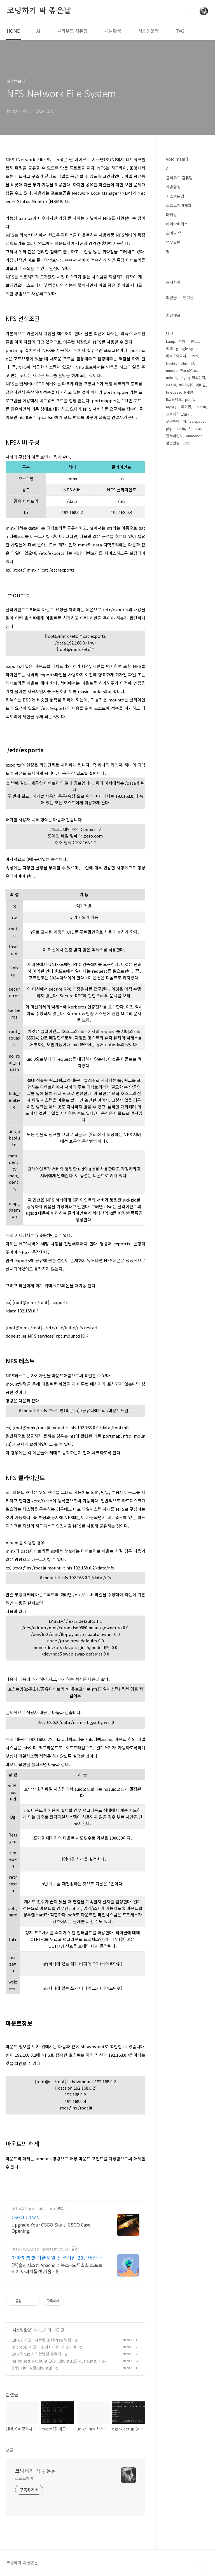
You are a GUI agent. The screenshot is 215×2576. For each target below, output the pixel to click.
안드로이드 (188, 548)
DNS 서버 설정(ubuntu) (31, 2368)
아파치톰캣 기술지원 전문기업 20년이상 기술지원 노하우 (57, 2257)
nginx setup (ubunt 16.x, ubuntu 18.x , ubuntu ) (55, 2361)
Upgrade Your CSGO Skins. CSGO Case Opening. (50, 2227)
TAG (180, 30)
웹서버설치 (174, 613)
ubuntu (200, 584)
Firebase (173, 569)
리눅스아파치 (176, 533)
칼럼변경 (172, 620)
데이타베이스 (177, 224)
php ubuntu (175, 606)
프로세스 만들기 (178, 591)
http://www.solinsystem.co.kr (39, 2249)
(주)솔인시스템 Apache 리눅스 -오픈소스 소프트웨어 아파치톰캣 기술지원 (56, 2268)
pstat (189, 577)
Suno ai (194, 606)
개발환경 (112, 30)
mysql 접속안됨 (193, 555)
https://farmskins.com (33, 2208)
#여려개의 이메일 (192, 562)
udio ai (171, 555)
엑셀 (169, 526)
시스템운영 (148, 30)
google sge (186, 526)
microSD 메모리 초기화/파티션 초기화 (43, 2347)
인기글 (188, 475)
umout (171, 548)
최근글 (171, 475)
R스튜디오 (174, 577)
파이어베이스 (189, 519)
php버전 (187, 540)
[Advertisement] (187, 350)
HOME (13, 30)
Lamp (170, 519)
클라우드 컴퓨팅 (72, 30)
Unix (186, 620)
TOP (203, 2564)
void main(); (177, 159)
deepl (171, 562)
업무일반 (173, 242)
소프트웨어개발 (178, 205)
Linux (194, 533)
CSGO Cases (25, 2217)
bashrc (171, 540)
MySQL (172, 584)
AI (38, 30)
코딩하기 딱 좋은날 (39, 11)
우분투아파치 (176, 598)
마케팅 (171, 214)
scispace (197, 598)
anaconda (194, 613)
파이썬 (186, 584)
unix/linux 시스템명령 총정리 (36, 2354)
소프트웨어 (24, 2478)
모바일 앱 (174, 233)
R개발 (188, 569)
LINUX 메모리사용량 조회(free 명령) (42, 2340)
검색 (191, 11)
